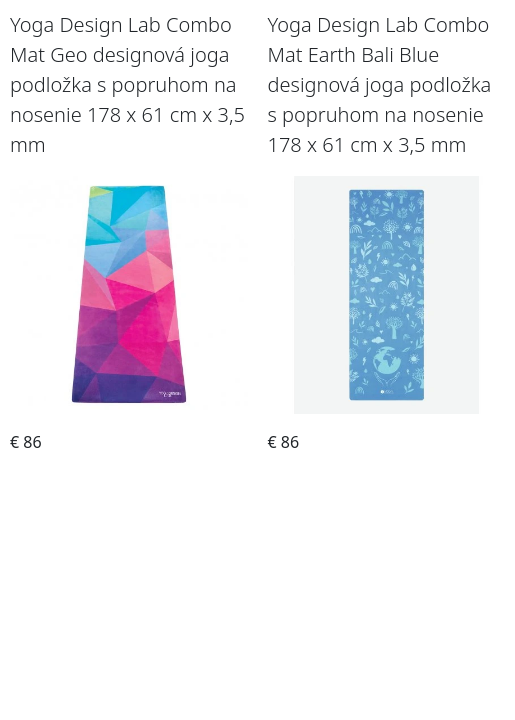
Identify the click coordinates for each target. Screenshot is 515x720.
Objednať (129, 473)
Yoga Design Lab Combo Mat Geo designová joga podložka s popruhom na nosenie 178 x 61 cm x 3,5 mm (127, 84)
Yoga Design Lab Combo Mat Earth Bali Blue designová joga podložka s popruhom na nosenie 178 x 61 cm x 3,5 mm (380, 84)
